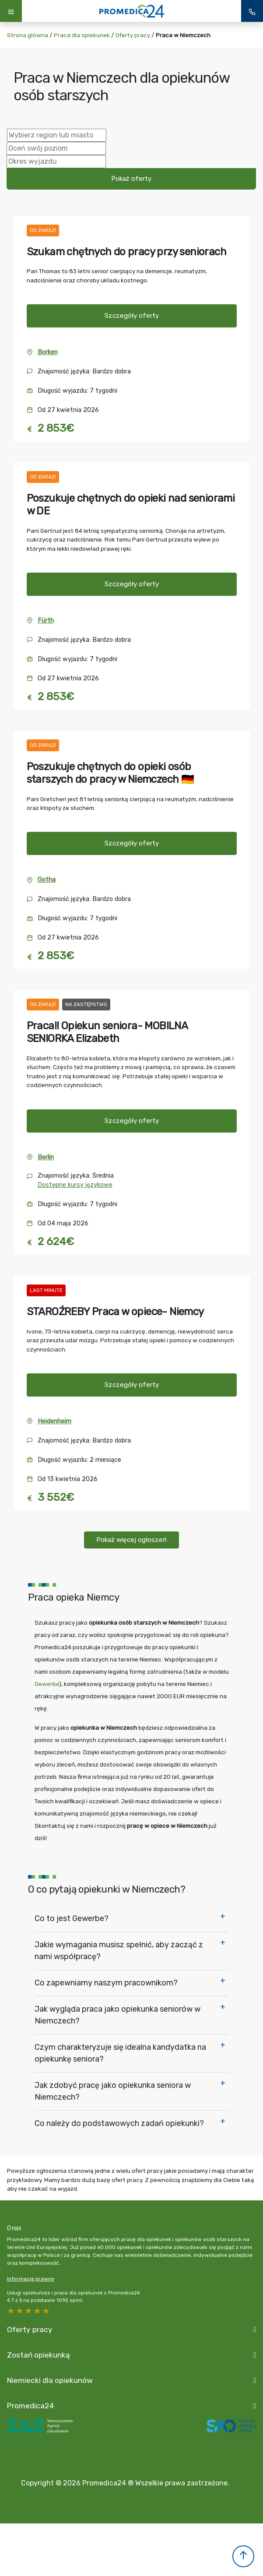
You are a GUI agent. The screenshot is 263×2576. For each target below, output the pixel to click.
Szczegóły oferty (132, 316)
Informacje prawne (30, 2279)
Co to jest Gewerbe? (72, 1918)
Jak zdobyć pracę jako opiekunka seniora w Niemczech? (113, 2091)
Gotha (47, 879)
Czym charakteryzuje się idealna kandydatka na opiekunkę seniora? (120, 2053)
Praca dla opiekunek (82, 35)
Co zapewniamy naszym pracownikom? (106, 1983)
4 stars (20, 2310)
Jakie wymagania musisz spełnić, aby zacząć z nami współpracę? (119, 1950)
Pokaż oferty (131, 179)
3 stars (29, 2310)
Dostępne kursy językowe (75, 1185)
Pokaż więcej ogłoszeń (131, 1540)
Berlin (46, 1157)
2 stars (37, 2310)
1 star (46, 2310)
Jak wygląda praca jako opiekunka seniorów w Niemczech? (117, 2015)
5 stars (11, 2310)
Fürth (46, 620)
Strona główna (27, 35)
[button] (243, 2556)
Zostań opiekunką (38, 2355)
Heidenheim (54, 1421)
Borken (48, 352)
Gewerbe (47, 1683)
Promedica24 (30, 2405)
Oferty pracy (133, 35)
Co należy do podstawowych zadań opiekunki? (119, 2123)
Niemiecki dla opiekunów (50, 2380)
